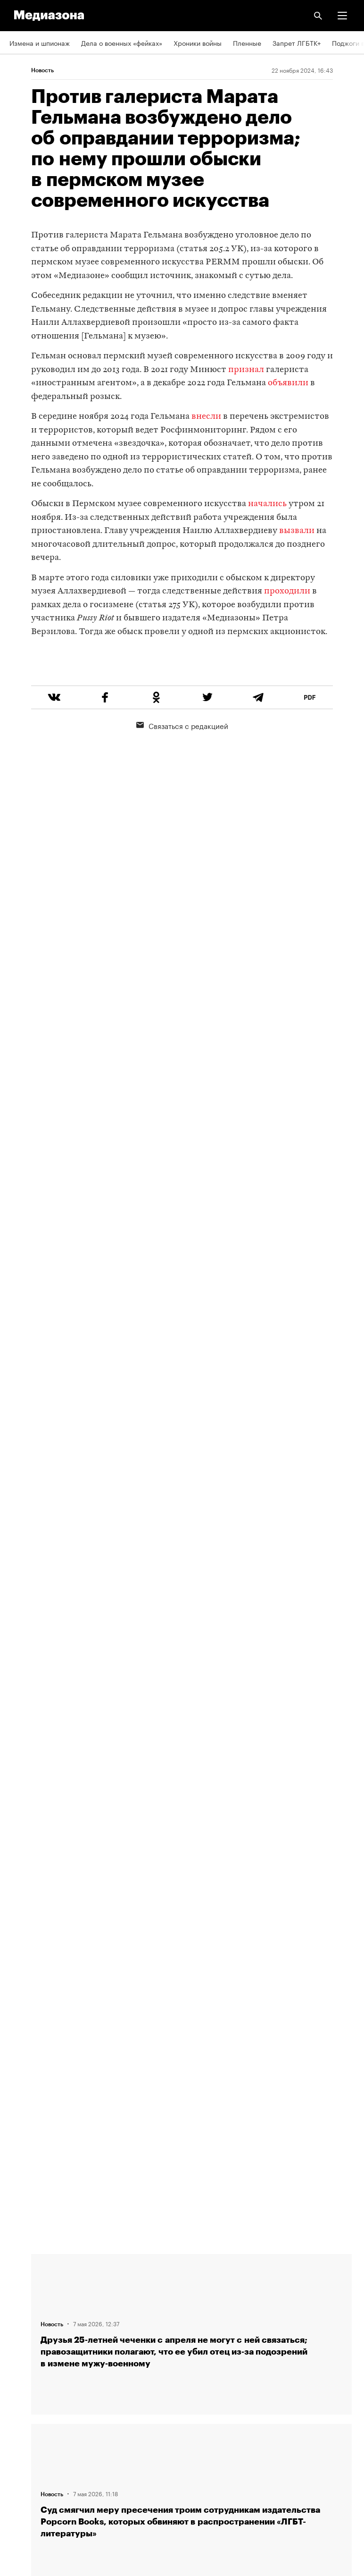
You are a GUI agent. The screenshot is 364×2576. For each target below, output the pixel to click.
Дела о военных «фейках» (121, 42)
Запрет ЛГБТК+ (297, 42)
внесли (206, 417)
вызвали (296, 531)
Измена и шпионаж (39, 42)
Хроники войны (198, 42)
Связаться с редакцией (182, 761)
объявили (288, 383)
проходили (287, 591)
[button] (342, 15)
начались (267, 504)
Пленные (247, 42)
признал (246, 370)
